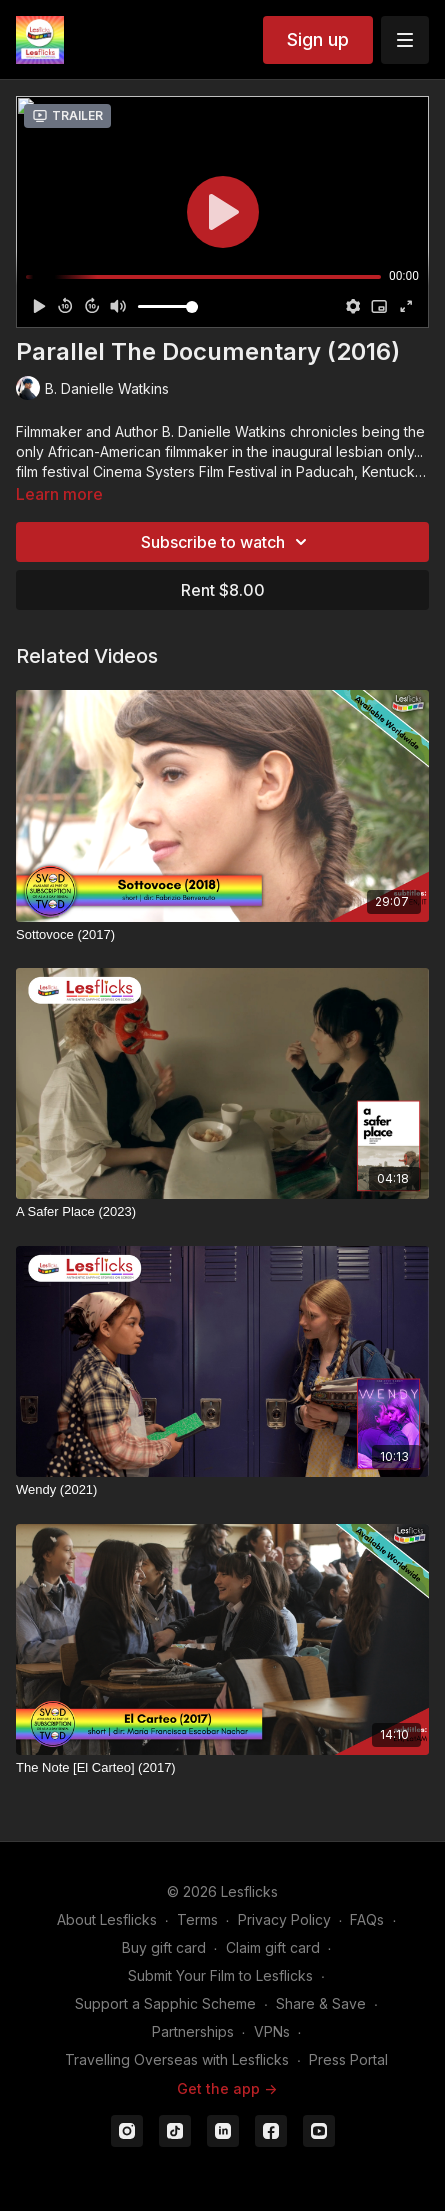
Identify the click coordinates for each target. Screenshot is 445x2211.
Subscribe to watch (227, 542)
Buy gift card (164, 1947)
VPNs (272, 2031)
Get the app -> (227, 2088)
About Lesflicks (107, 1919)
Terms (197, 1919)
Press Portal (348, 2059)
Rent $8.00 (223, 590)
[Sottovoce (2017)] (222, 935)
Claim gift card (273, 1947)
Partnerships (193, 2031)
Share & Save (321, 2003)
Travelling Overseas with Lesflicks (177, 2059)
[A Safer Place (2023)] (222, 1212)
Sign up (318, 39)
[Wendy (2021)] (222, 1490)
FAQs (367, 1919)
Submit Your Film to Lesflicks (220, 1975)
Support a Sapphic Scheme (165, 2003)
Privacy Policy (284, 1919)
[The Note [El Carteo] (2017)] (222, 1768)
